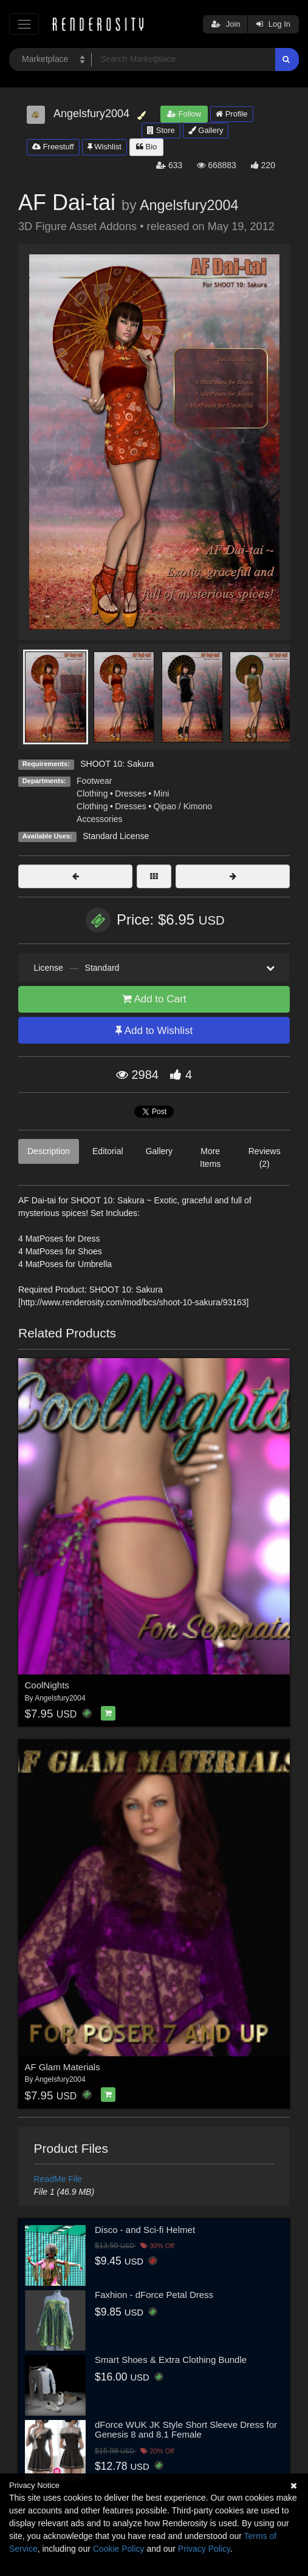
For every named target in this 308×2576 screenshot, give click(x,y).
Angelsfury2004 (189, 205)
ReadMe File (58, 2179)
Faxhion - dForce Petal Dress (154, 2294)
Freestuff (53, 146)
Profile (231, 113)
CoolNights (47, 1685)
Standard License (116, 836)
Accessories (99, 819)
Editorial (107, 1151)
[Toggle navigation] (24, 24)
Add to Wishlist (154, 1030)
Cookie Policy (119, 2549)
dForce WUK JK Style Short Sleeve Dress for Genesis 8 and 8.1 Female (186, 2429)
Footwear (94, 781)
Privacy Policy (204, 2549)
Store (161, 130)
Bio (146, 146)
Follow (184, 113)
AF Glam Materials (62, 2067)
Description (48, 1151)
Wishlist (104, 146)
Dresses (130, 793)
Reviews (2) (264, 1157)
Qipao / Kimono (183, 806)
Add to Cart (154, 999)
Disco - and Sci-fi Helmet (145, 2229)
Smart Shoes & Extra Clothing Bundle (171, 2359)
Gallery (206, 130)
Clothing (92, 793)
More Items (210, 1157)
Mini (161, 793)
